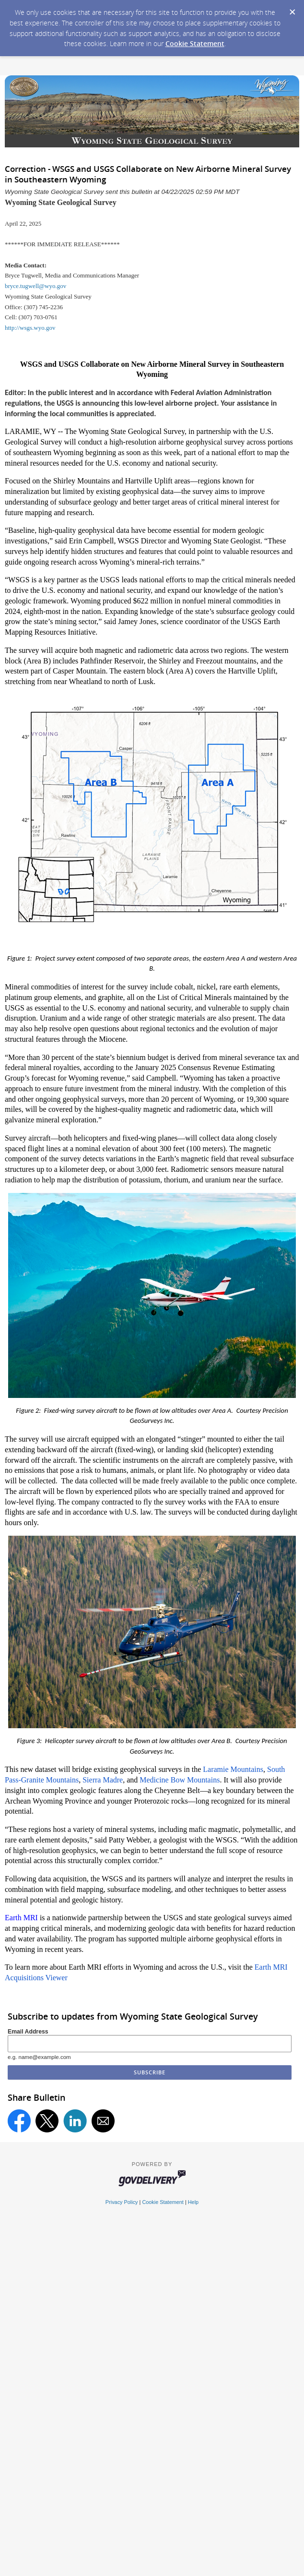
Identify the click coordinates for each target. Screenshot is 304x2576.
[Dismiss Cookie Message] (292, 9)
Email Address (28, 2031)
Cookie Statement (194, 43)
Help (193, 2202)
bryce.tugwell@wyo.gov (35, 285)
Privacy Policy (121, 2202)
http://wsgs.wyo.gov (30, 327)
